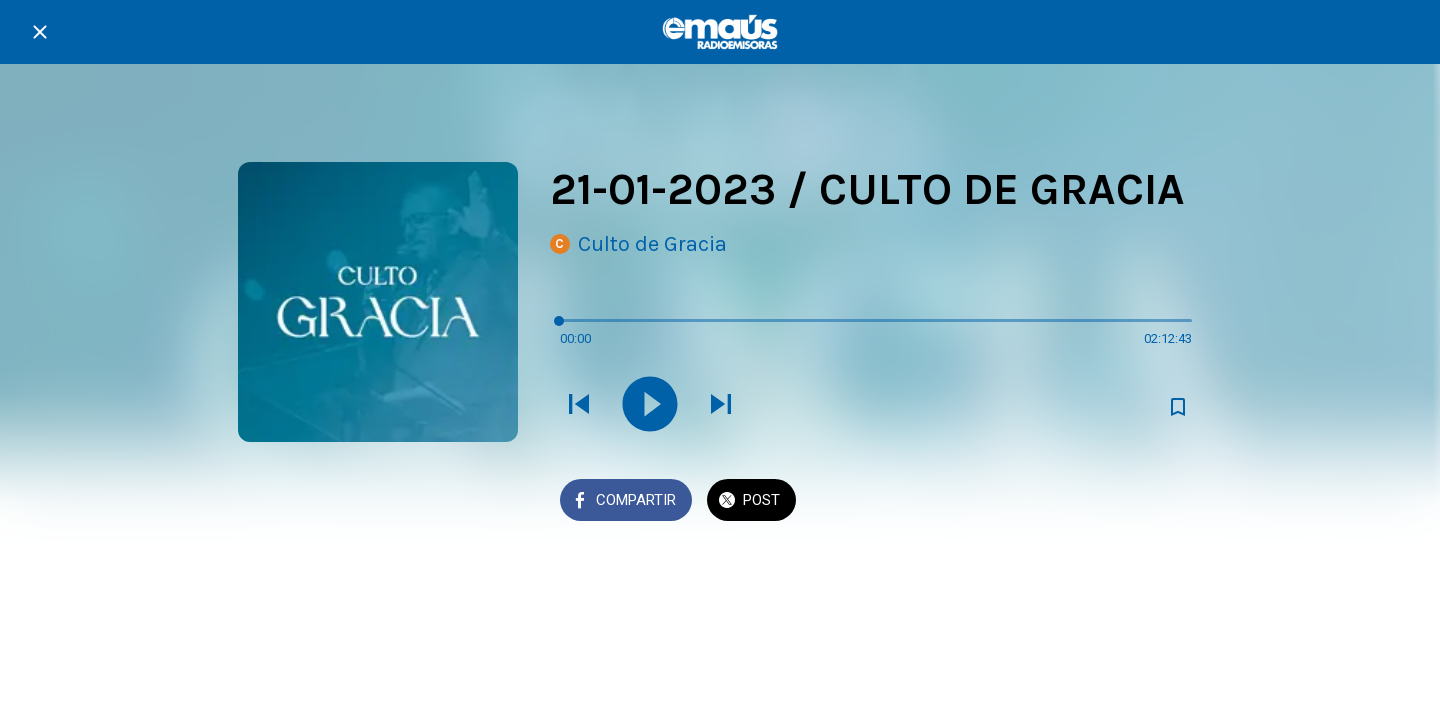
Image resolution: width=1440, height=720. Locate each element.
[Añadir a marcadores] (1178, 407)
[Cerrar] (40, 32)
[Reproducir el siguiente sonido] (721, 406)
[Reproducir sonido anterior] (579, 406)
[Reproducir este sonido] (650, 406)
